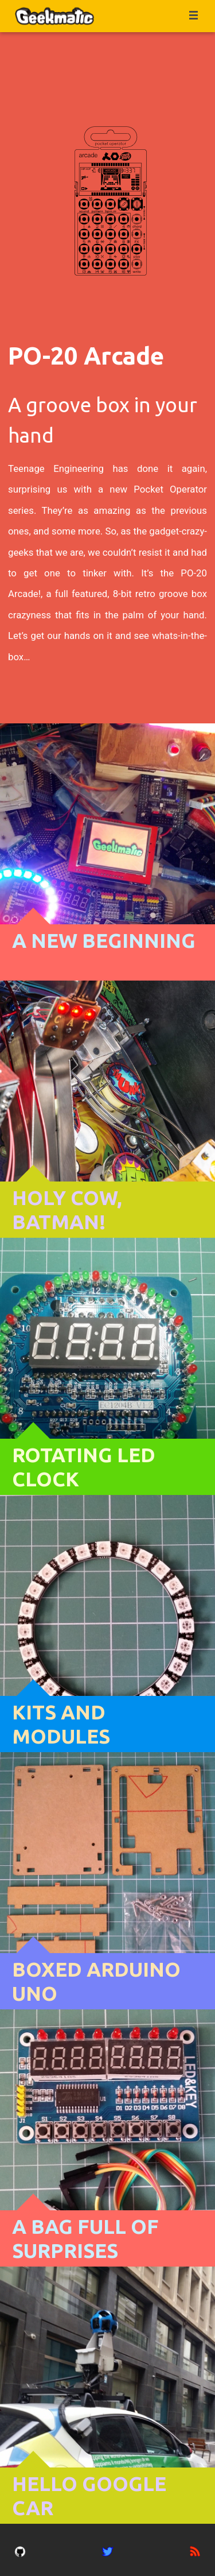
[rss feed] (195, 2550)
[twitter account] (108, 2550)
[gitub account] (20, 2550)
